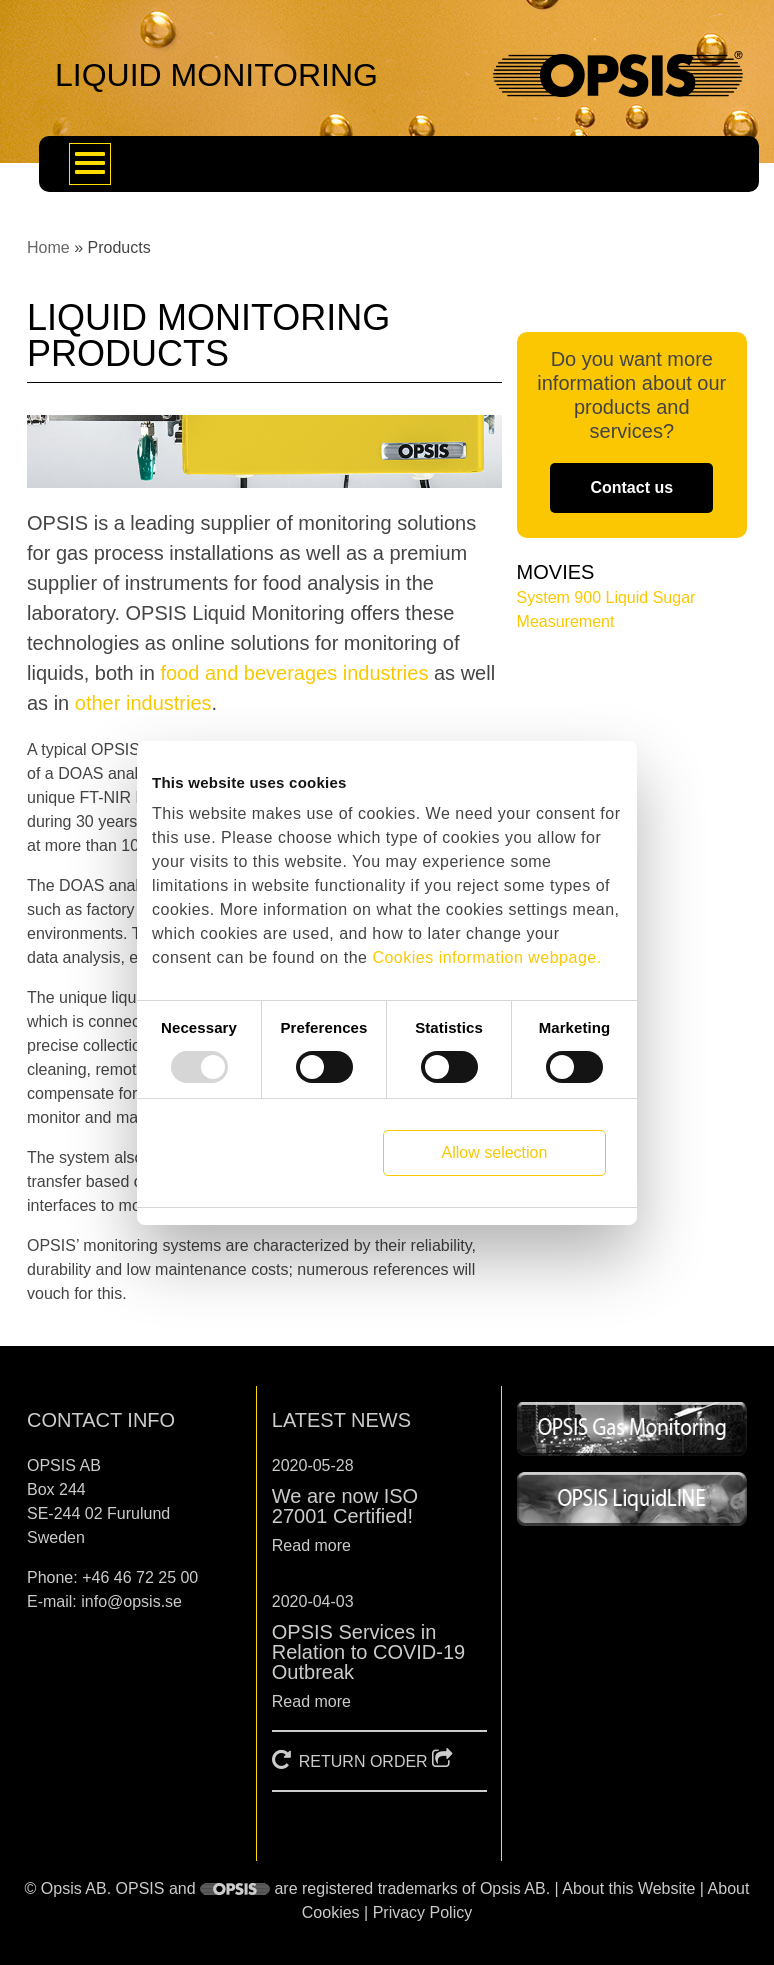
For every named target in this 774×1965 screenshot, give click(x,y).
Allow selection (495, 1152)
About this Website (628, 1888)
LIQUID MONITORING (216, 75)
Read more (311, 1545)
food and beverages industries (294, 673)
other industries (143, 703)
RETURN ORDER (363, 1761)
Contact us (631, 487)
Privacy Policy (423, 1912)
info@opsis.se (131, 1601)
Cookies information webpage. (486, 957)
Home (48, 247)
